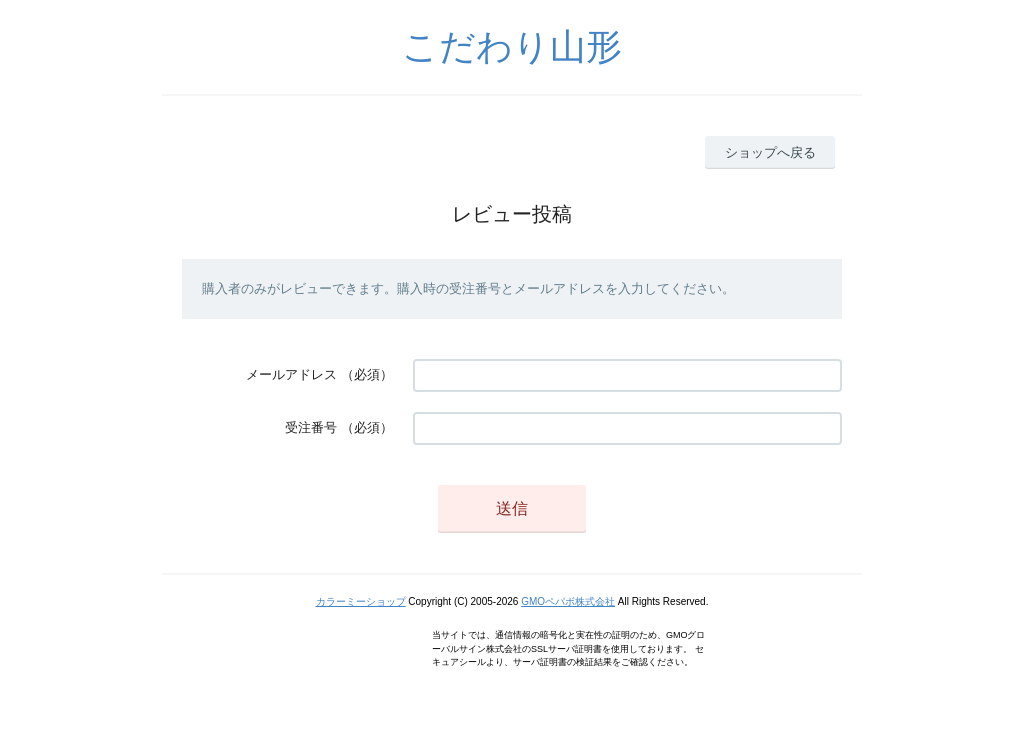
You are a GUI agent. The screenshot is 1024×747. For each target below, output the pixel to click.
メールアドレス (291, 374)
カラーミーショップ (361, 601)
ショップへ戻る (770, 152)
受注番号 (311, 427)
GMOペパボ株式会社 (568, 601)
